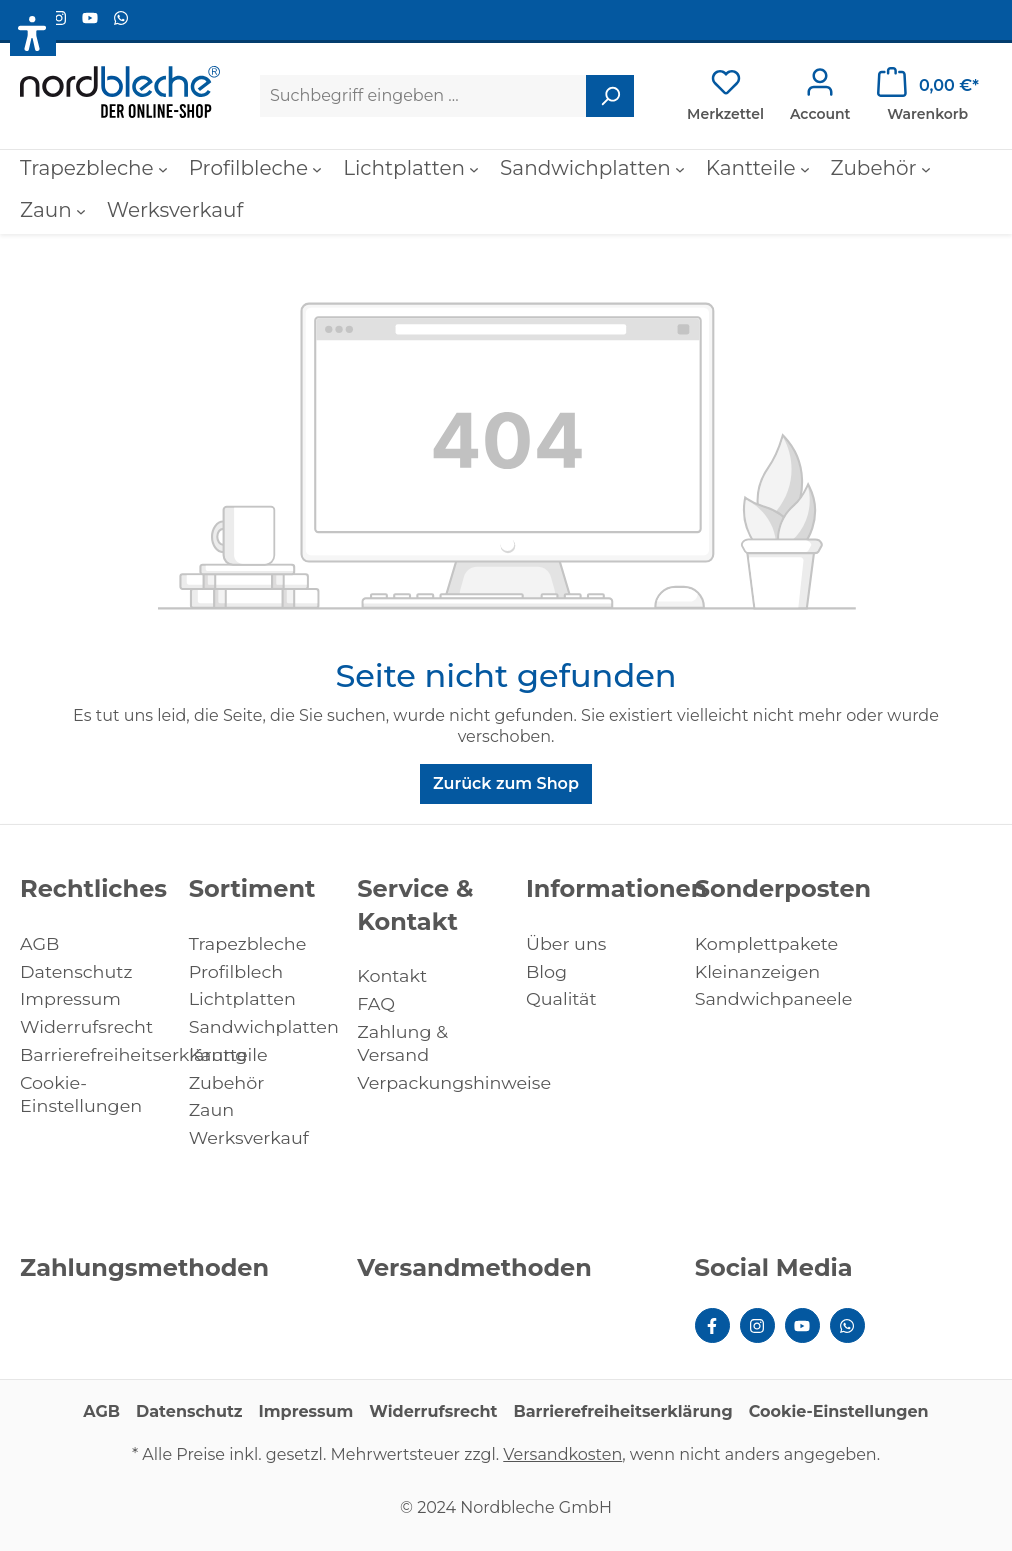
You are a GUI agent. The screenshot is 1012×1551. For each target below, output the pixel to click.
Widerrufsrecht (86, 1026)
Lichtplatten (242, 998)
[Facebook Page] (712, 1325)
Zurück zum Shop (506, 783)
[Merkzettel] (725, 96)
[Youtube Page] (92, 19)
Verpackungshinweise (454, 1082)
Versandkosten (562, 1454)
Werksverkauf (249, 1137)
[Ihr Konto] (820, 96)
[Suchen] (610, 96)
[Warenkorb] (928, 96)
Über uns (566, 943)
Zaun (212, 1109)
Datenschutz (76, 971)
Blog (546, 971)
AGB (39, 943)
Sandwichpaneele (774, 998)
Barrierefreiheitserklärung (133, 1054)
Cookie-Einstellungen (839, 1411)
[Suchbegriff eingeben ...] (423, 96)
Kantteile (228, 1054)
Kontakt (392, 975)
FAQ (376, 1003)
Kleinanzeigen (758, 971)
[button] (33, 33)
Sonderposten (783, 888)
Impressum (70, 998)
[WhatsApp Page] (121, 19)
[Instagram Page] (61, 19)
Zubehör (227, 1082)
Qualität (561, 998)
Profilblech (236, 971)
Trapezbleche (248, 943)
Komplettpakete (767, 943)
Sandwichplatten (264, 1026)
